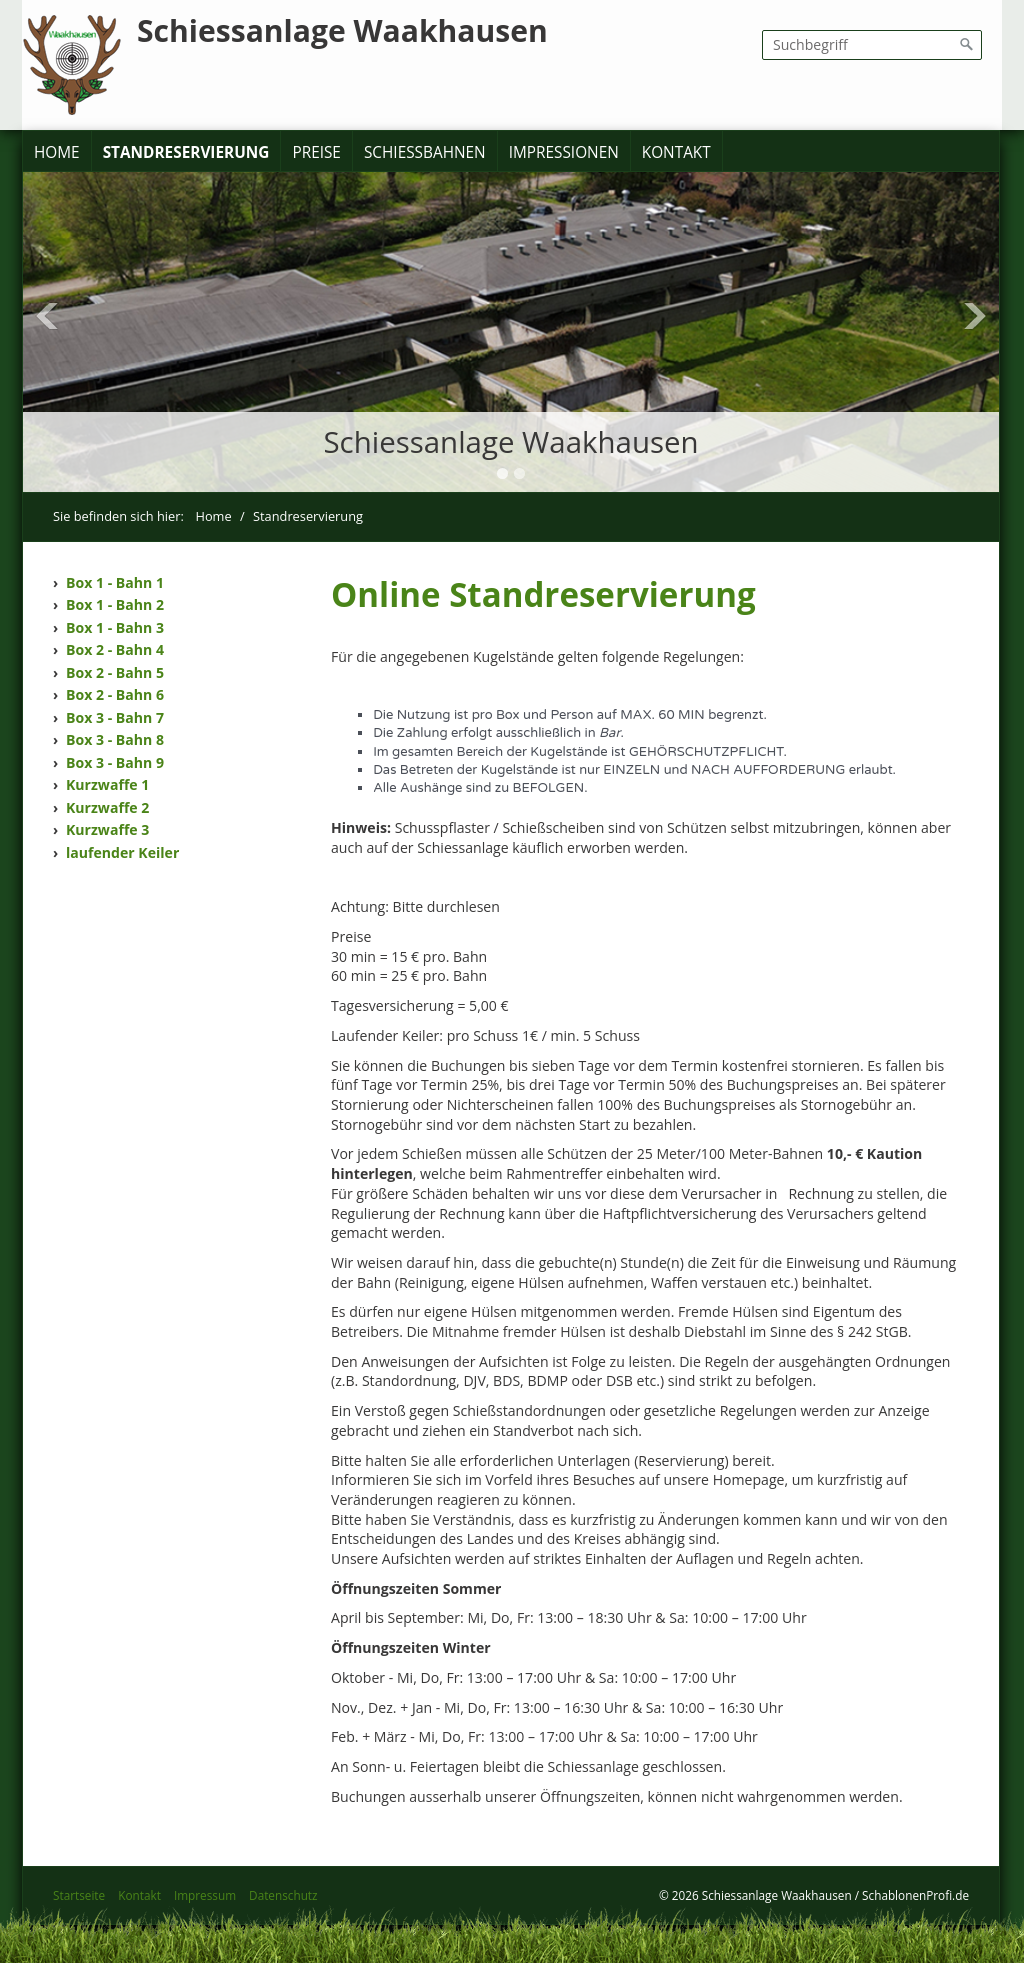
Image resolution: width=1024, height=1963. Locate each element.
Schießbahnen (425, 152)
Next (975, 316)
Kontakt (676, 152)
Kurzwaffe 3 (107, 829)
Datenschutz (283, 1895)
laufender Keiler (122, 852)
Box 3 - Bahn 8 (115, 739)
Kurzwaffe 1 (107, 784)
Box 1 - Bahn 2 (115, 604)
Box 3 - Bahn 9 (115, 762)
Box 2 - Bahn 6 (115, 694)
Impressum (205, 1895)
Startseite (79, 1895)
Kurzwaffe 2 (107, 807)
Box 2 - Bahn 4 (115, 649)
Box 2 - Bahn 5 (115, 672)
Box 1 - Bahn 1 (115, 582)
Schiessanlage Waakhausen (342, 30)
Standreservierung (186, 152)
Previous (47, 316)
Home (57, 152)
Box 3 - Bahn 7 (115, 717)
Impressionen (564, 152)
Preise (316, 152)
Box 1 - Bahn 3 (115, 627)
